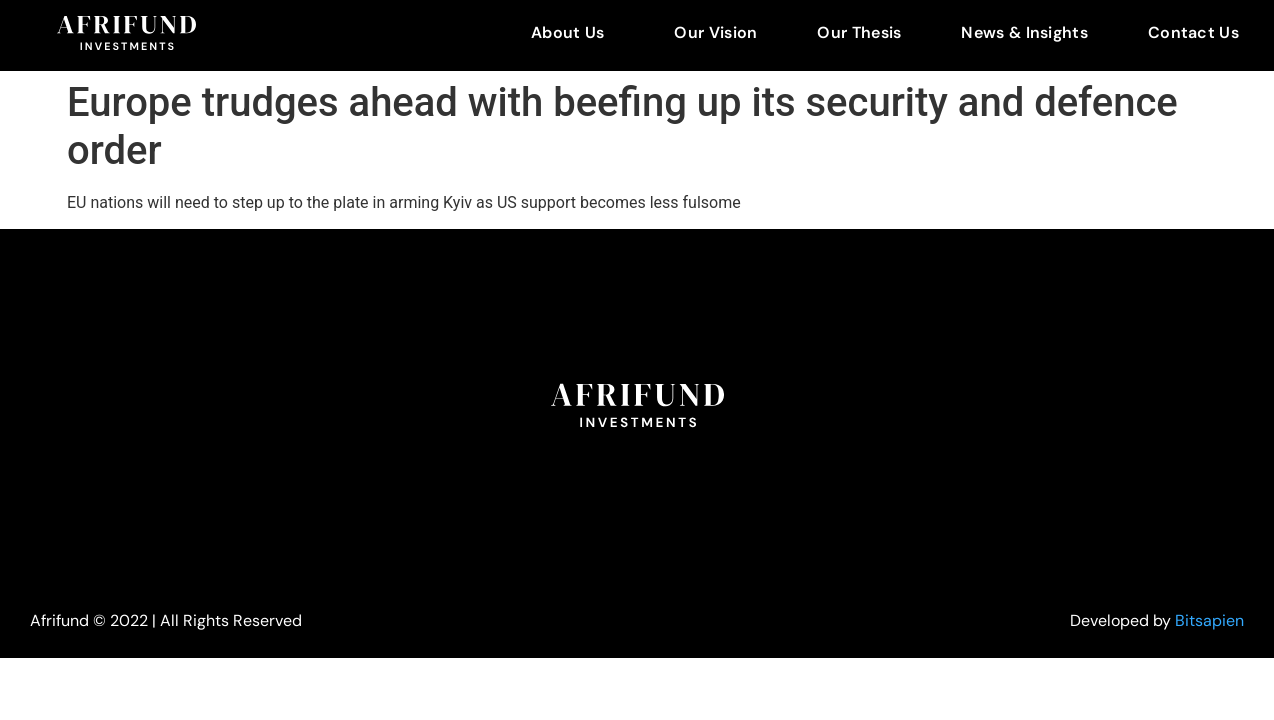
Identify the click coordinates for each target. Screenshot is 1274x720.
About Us (567, 32)
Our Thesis (859, 32)
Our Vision (715, 32)
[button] (572, 33)
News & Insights (1024, 32)
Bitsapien (1209, 620)
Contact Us (1193, 32)
